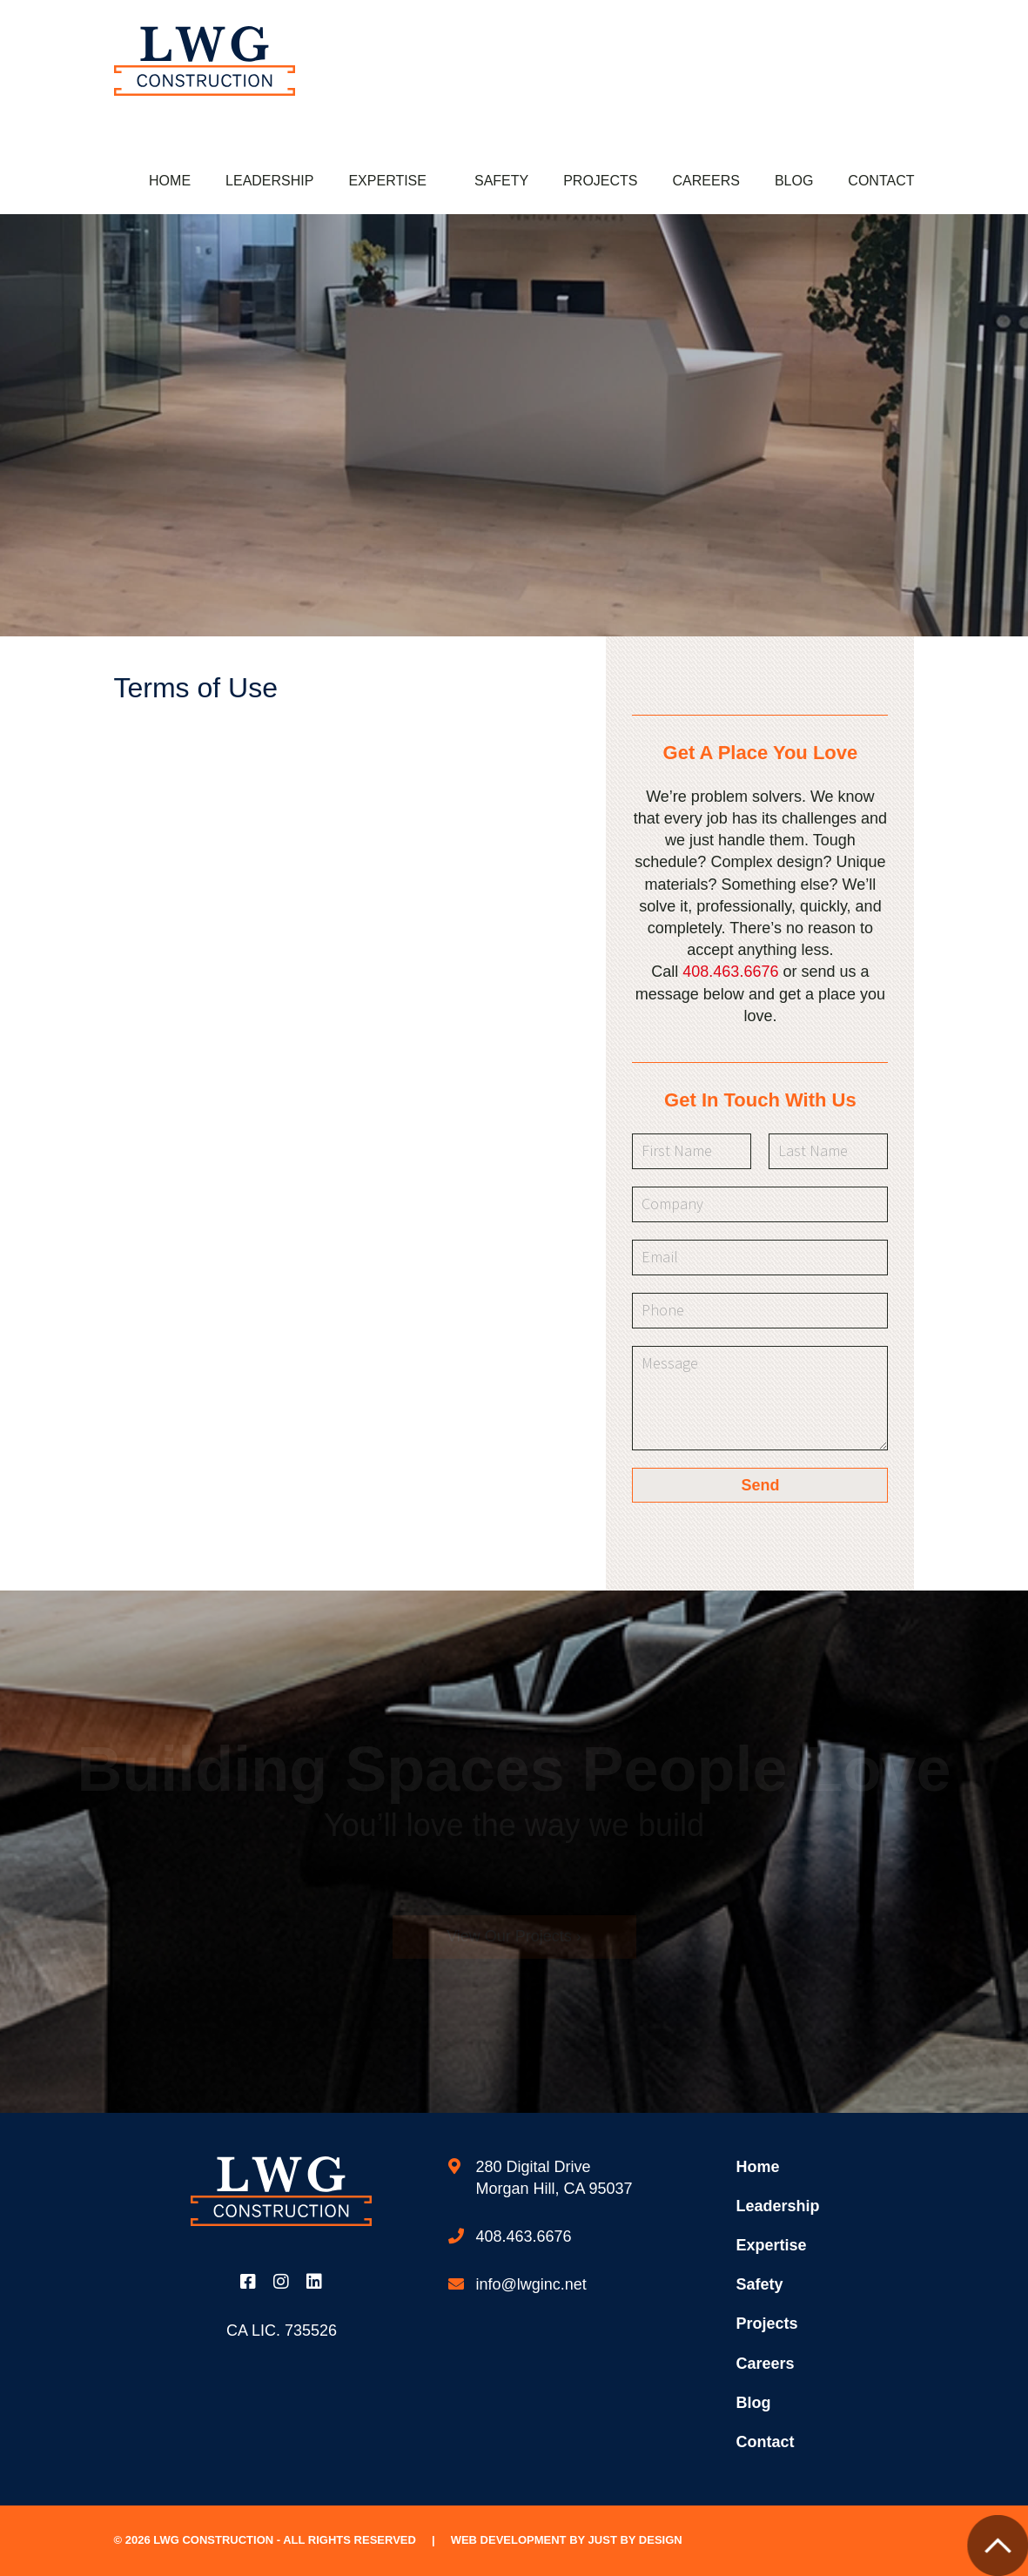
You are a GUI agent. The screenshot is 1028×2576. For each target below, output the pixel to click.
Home (170, 180)
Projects (600, 180)
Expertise (387, 180)
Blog (794, 180)
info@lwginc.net (530, 2284)
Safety (501, 180)
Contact (881, 180)
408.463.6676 (730, 971)
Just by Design (635, 2539)
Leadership (269, 180)
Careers (706, 180)
